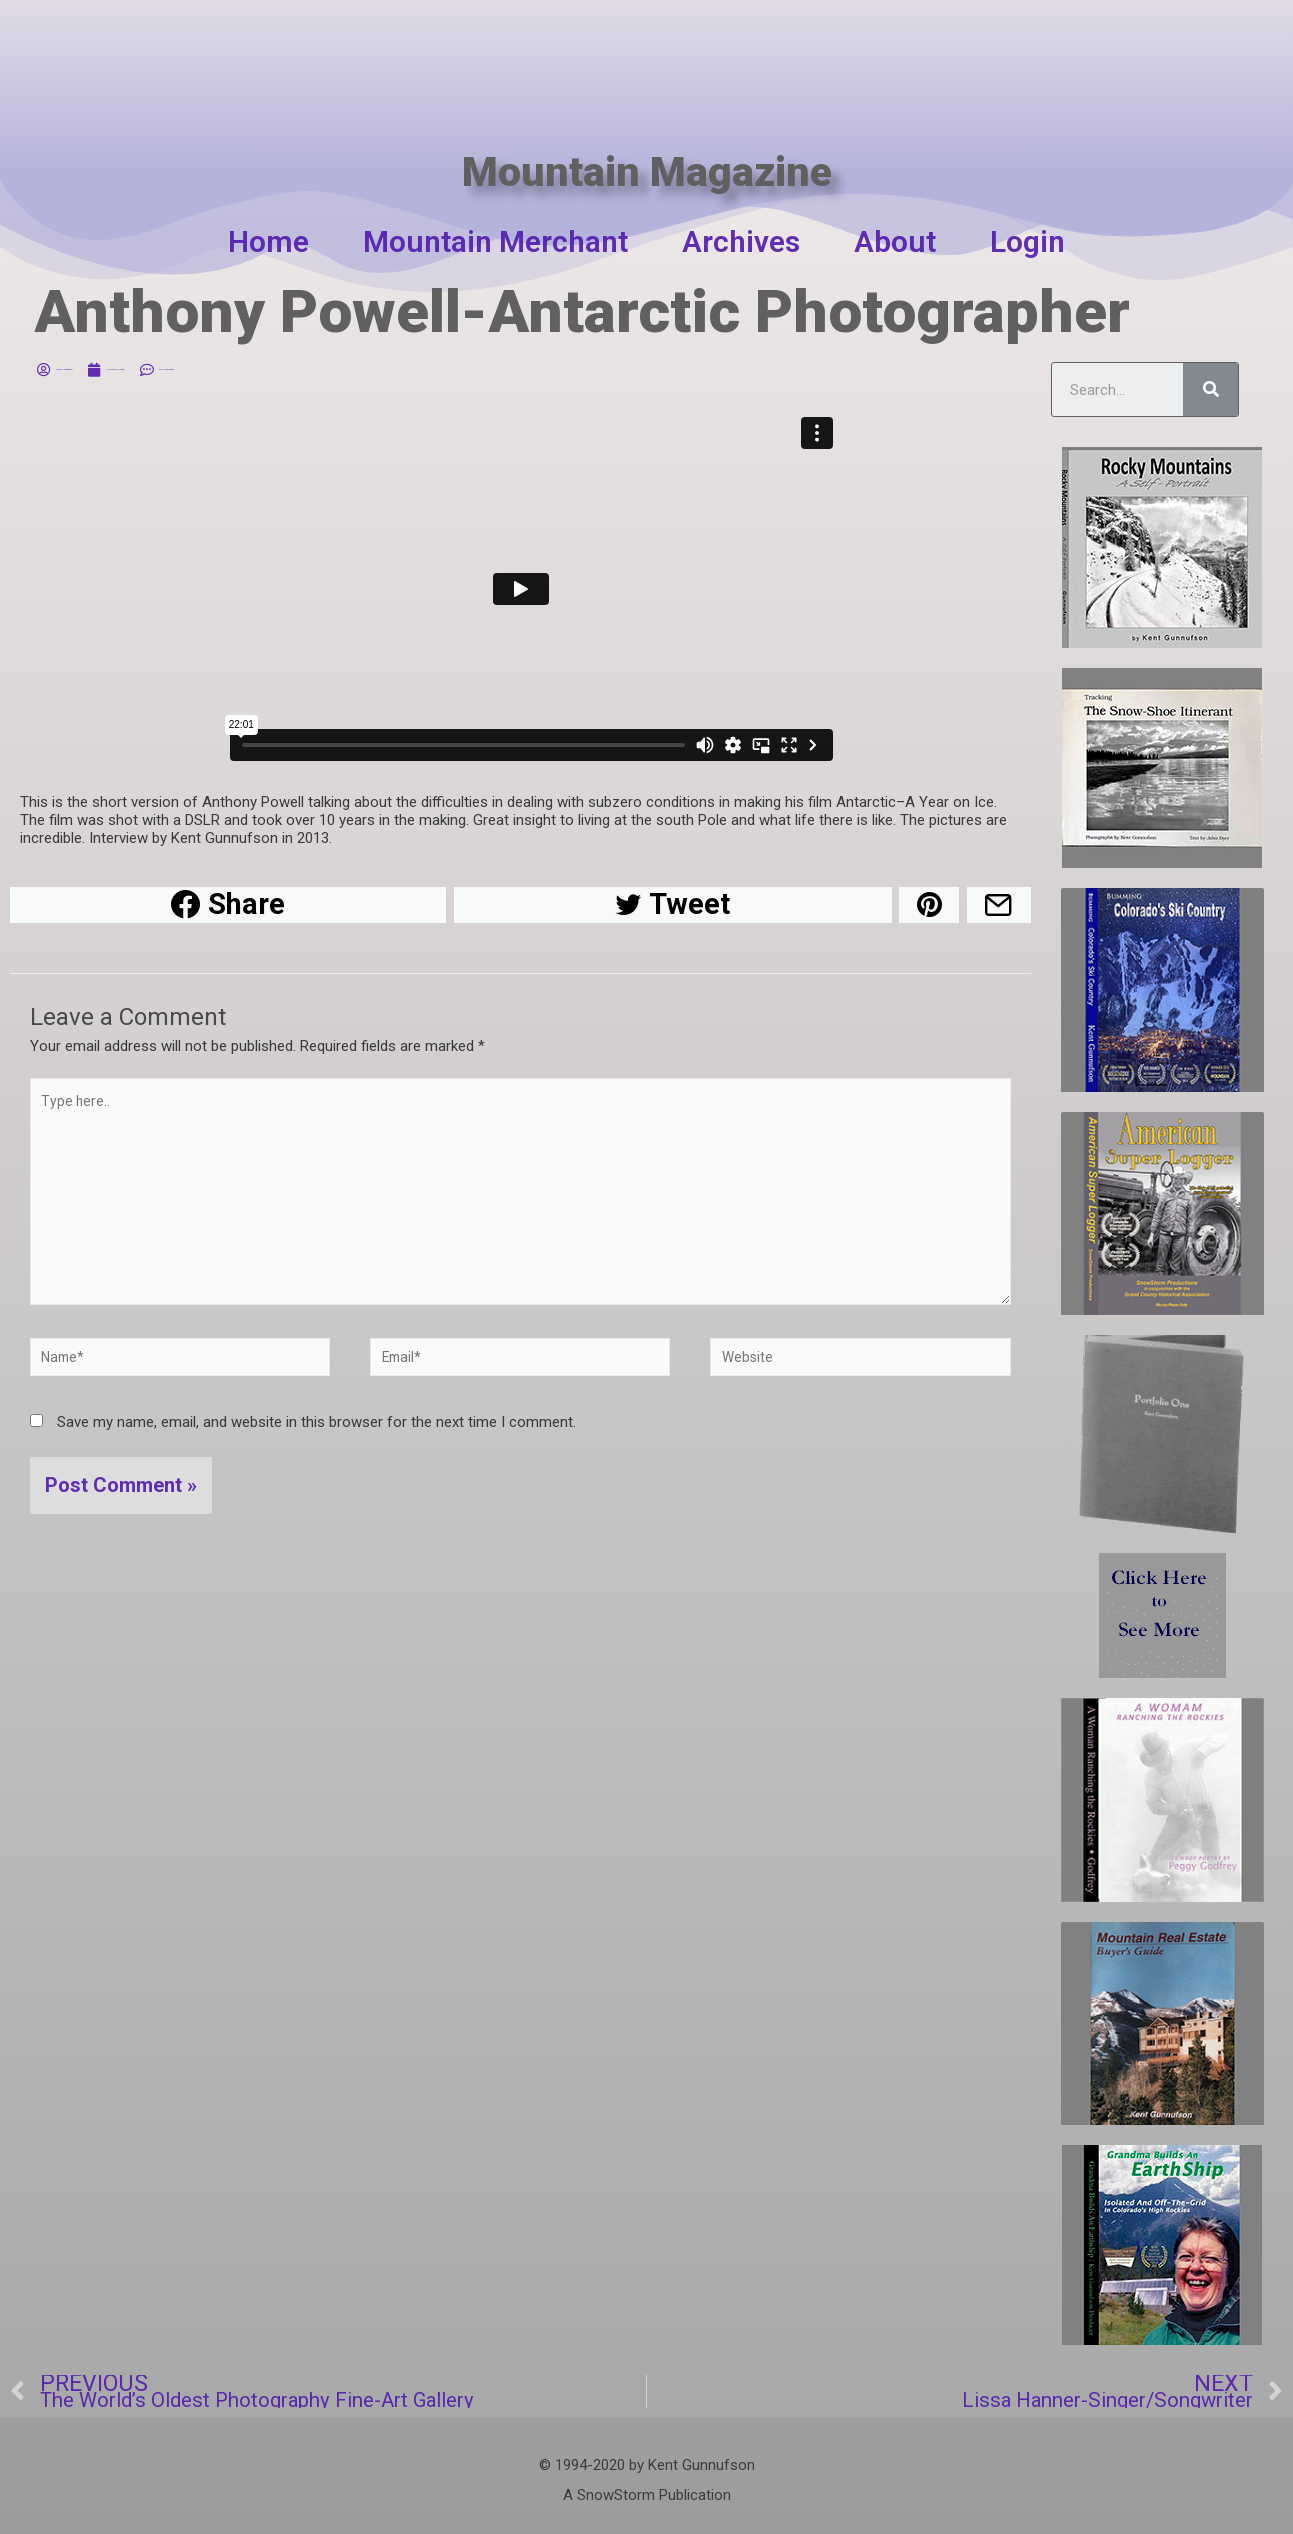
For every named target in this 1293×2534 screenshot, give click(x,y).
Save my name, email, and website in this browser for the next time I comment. (316, 1447)
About (895, 241)
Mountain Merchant (495, 241)
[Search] (1210, 389)
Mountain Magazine (646, 127)
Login (1027, 241)
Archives (741, 241)
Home (268, 241)
